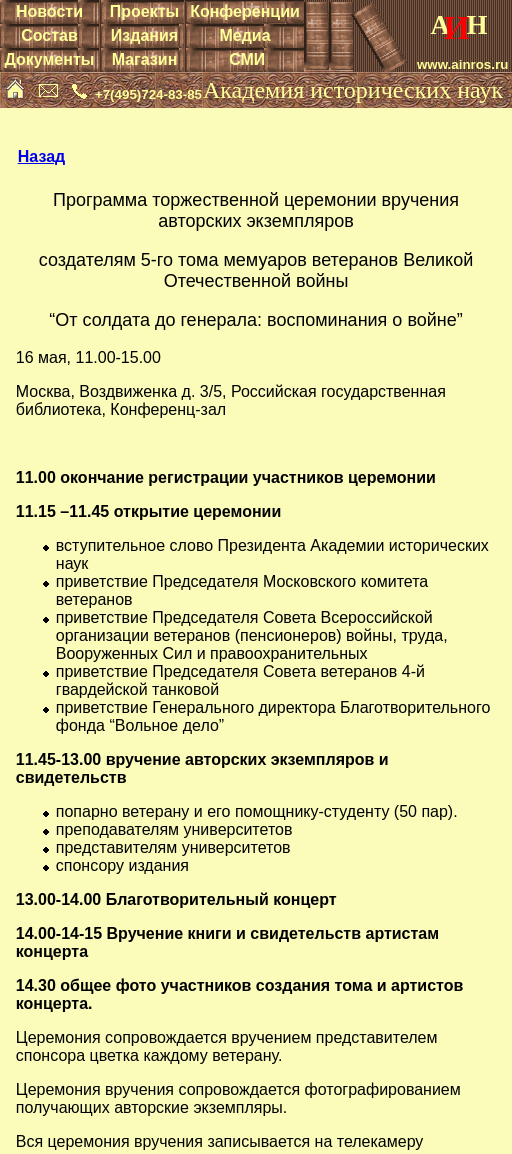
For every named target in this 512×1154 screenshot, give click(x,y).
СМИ (247, 59)
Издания (144, 35)
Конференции (245, 11)
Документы (49, 59)
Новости (49, 11)
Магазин (145, 59)
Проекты (144, 11)
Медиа (244, 35)
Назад (41, 156)
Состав (49, 35)
